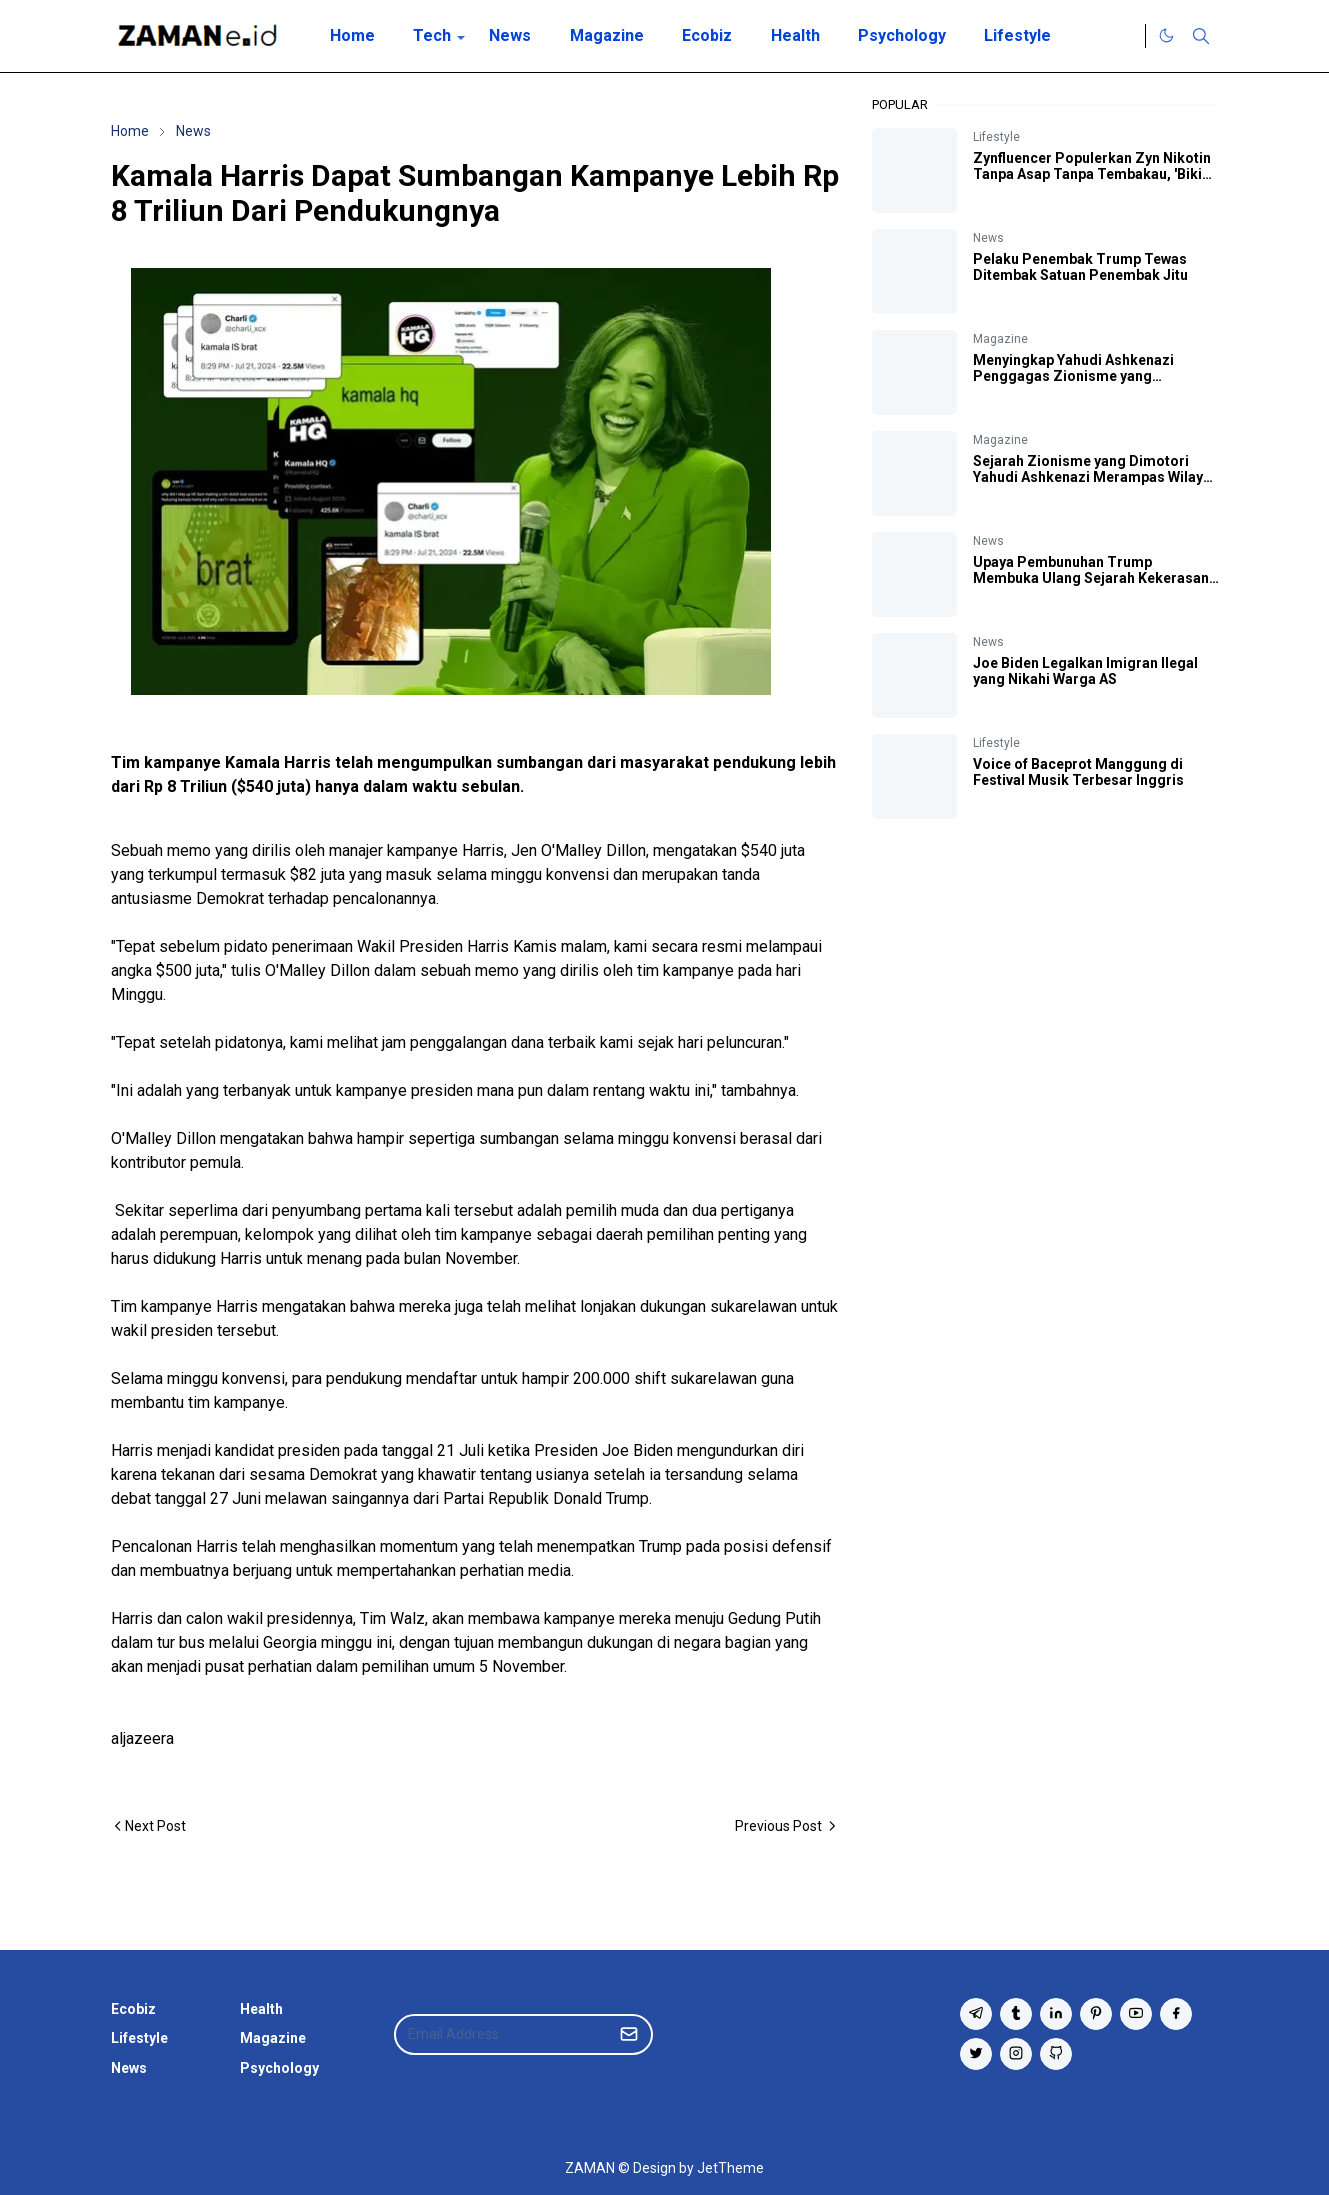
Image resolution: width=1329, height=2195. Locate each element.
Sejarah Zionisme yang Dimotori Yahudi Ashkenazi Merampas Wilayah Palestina (1096, 477)
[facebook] (1176, 2014)
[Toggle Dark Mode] (1166, 35)
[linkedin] (1056, 2014)
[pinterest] (1096, 2014)
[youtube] (1136, 2014)
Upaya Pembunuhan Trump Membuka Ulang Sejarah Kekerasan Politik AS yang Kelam (1091, 578)
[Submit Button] (629, 2034)
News (988, 238)
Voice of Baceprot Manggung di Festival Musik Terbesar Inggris (1078, 772)
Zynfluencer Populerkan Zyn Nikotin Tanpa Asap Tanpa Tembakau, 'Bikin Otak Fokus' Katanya (1092, 174)
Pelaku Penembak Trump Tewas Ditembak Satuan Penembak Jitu (1080, 267)
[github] (1056, 2054)
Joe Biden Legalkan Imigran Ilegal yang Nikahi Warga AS (1085, 671)
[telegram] (976, 2014)
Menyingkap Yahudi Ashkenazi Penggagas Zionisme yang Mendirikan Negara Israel (1073, 376)
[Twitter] (1125, 36)
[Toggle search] (1201, 36)
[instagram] (1016, 2054)
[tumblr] (1016, 2014)
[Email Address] (502, 2034)
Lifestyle (996, 137)
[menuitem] (352, 36)
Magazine (1000, 339)
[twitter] (976, 2054)
